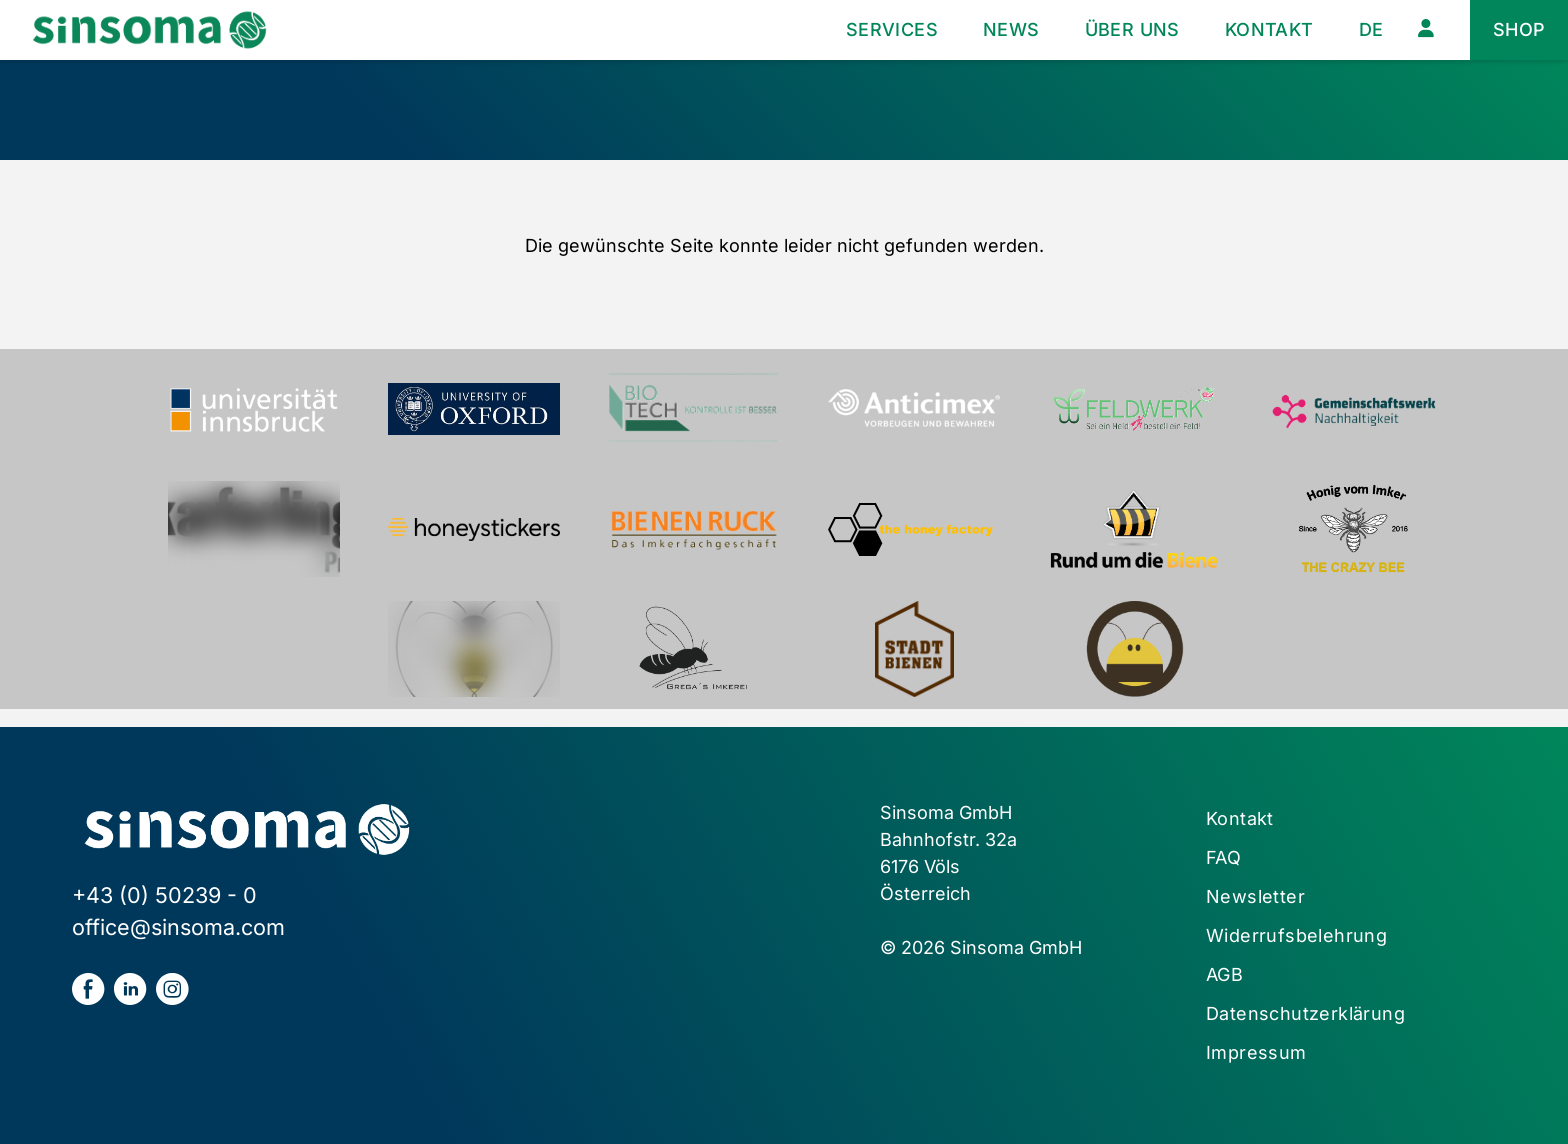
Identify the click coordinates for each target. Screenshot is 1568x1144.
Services (892, 29)
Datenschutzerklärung (1305, 1013)
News (1011, 29)
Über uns (1132, 29)
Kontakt (1269, 29)
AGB (1224, 974)
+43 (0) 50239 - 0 (164, 895)
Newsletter (1255, 896)
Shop (1519, 29)
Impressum (1256, 1052)
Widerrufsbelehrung (1296, 935)
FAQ (1223, 857)
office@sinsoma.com (178, 927)
